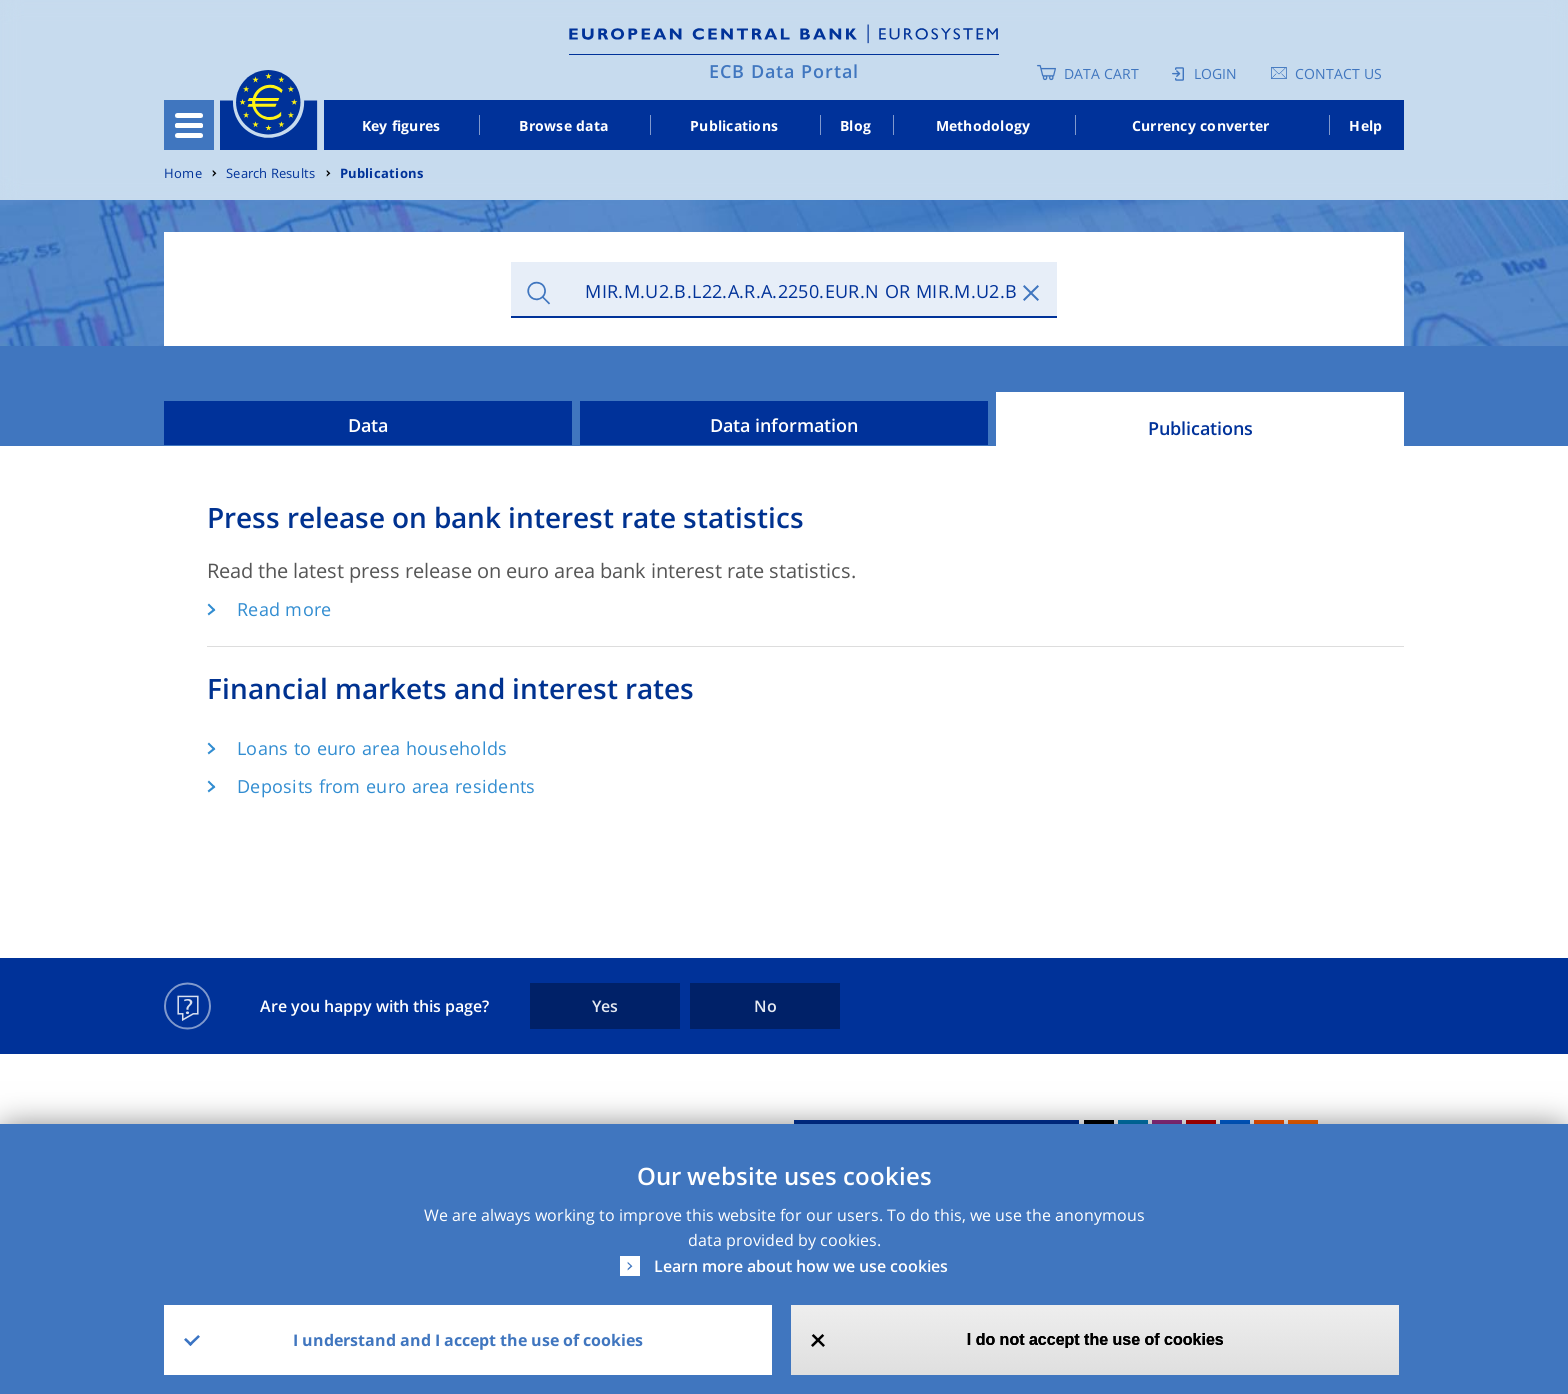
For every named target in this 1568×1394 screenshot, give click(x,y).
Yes (605, 1006)
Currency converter (1201, 125)
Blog (855, 125)
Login (1215, 73)
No (765, 1006)
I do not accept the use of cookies (1095, 1339)
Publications (734, 125)
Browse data (563, 125)
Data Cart (1101, 73)
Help (1365, 125)
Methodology (983, 125)
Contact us (1338, 73)
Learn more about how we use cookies (801, 1266)
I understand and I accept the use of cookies (468, 1340)
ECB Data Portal (784, 71)
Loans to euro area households (372, 748)
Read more (284, 609)
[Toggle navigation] (189, 125)
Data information (784, 425)
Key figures (401, 125)
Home (183, 173)
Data (368, 425)
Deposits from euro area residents (386, 786)
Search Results (270, 173)
